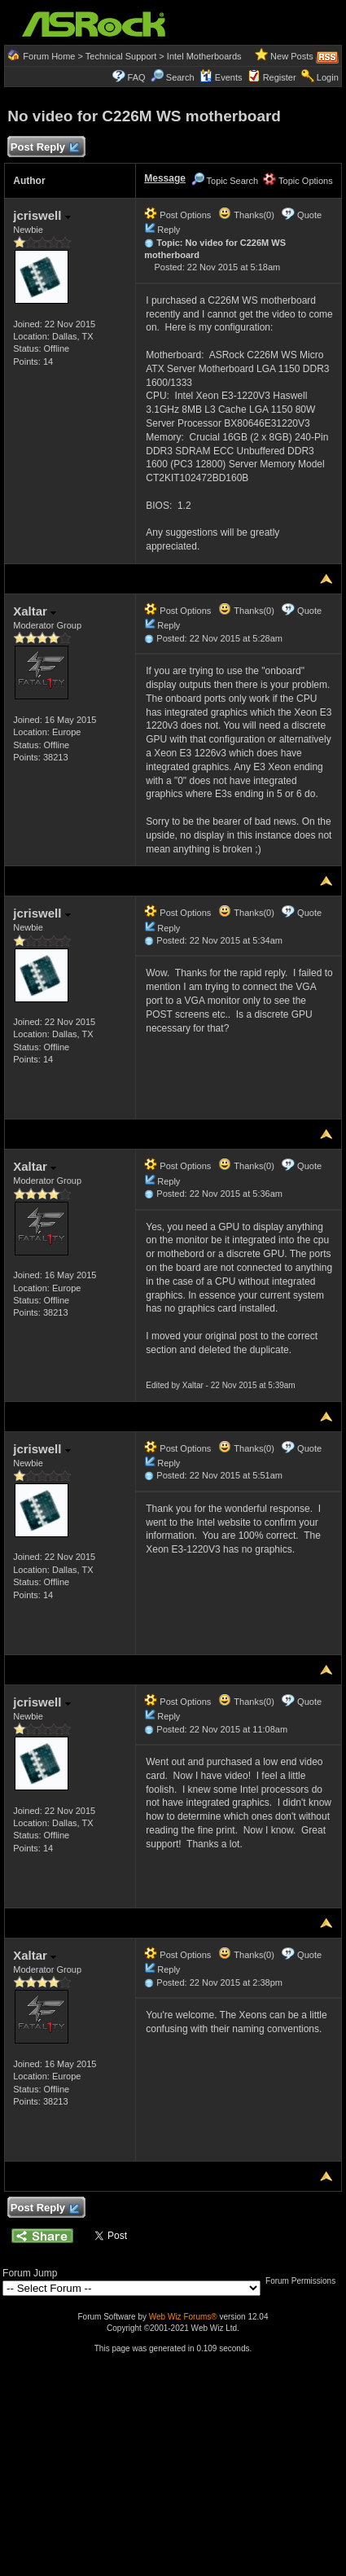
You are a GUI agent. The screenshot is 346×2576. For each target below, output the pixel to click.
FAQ (137, 77)
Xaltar (34, 611)
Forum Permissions (304, 2280)
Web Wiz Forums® (183, 2316)
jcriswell (41, 215)
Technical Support (120, 56)
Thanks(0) (246, 215)
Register (279, 77)
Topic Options (298, 181)
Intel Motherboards (204, 56)
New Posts (291, 56)
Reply (168, 229)
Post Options (177, 215)
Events (221, 77)
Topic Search (224, 181)
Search (180, 77)
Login (328, 77)
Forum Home (49, 56)
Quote (309, 215)
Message (165, 178)
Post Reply (44, 148)
